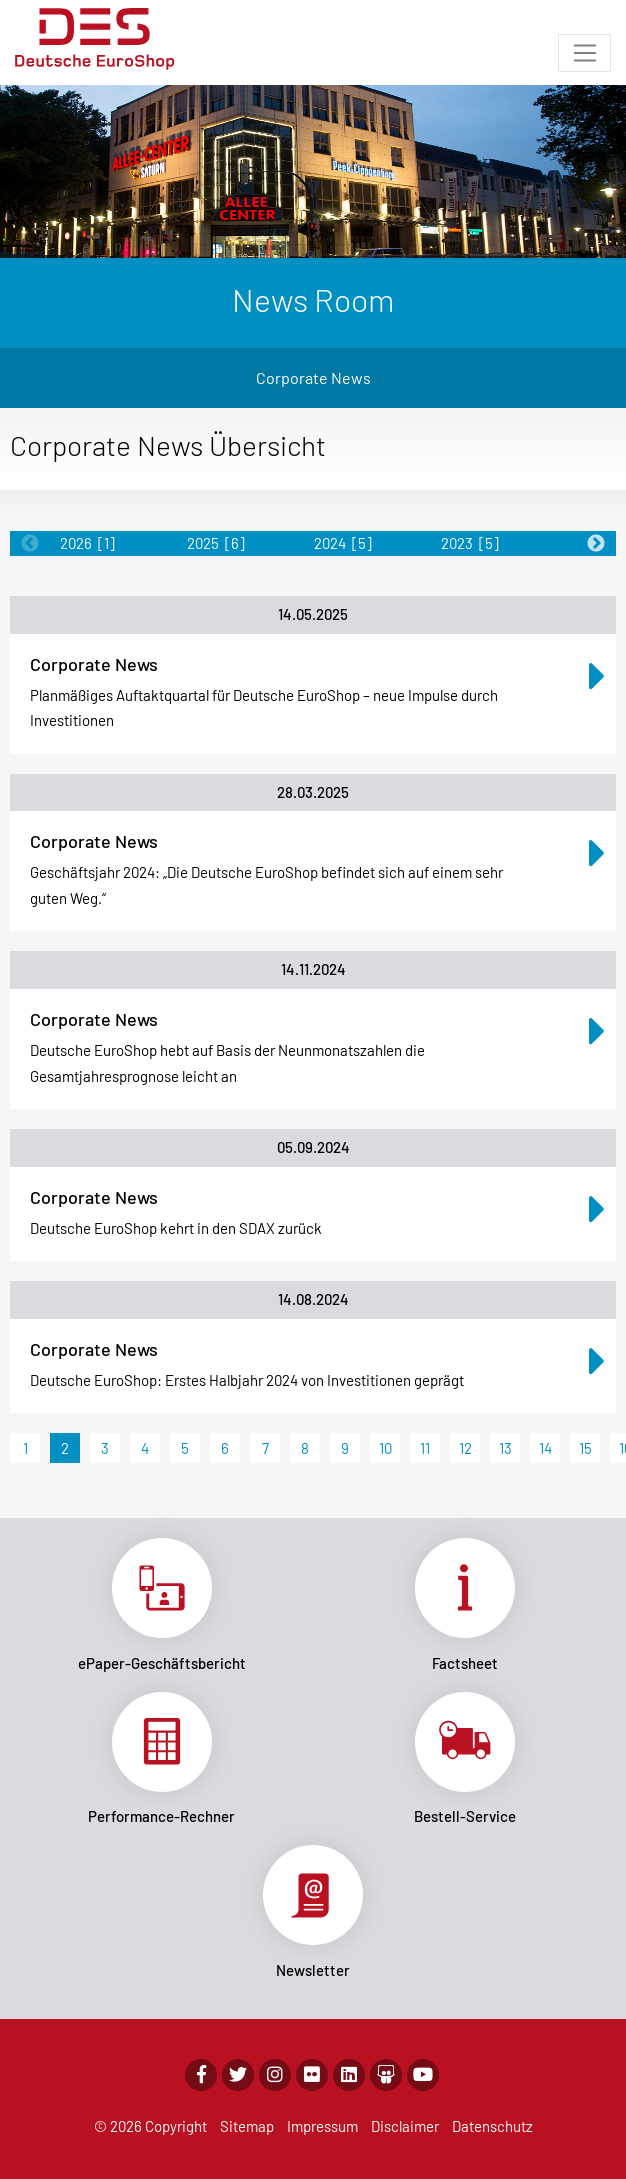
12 (465, 1448)
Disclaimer (405, 2126)
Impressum (322, 2126)
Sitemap (247, 2126)
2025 (216, 543)
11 (425, 1448)
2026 (87, 543)
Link (161, 1605)
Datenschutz (492, 2126)
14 (545, 1448)
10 (385, 1448)
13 (505, 1448)
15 (585, 1448)
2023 (470, 543)
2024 (343, 543)
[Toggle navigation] (584, 53)
